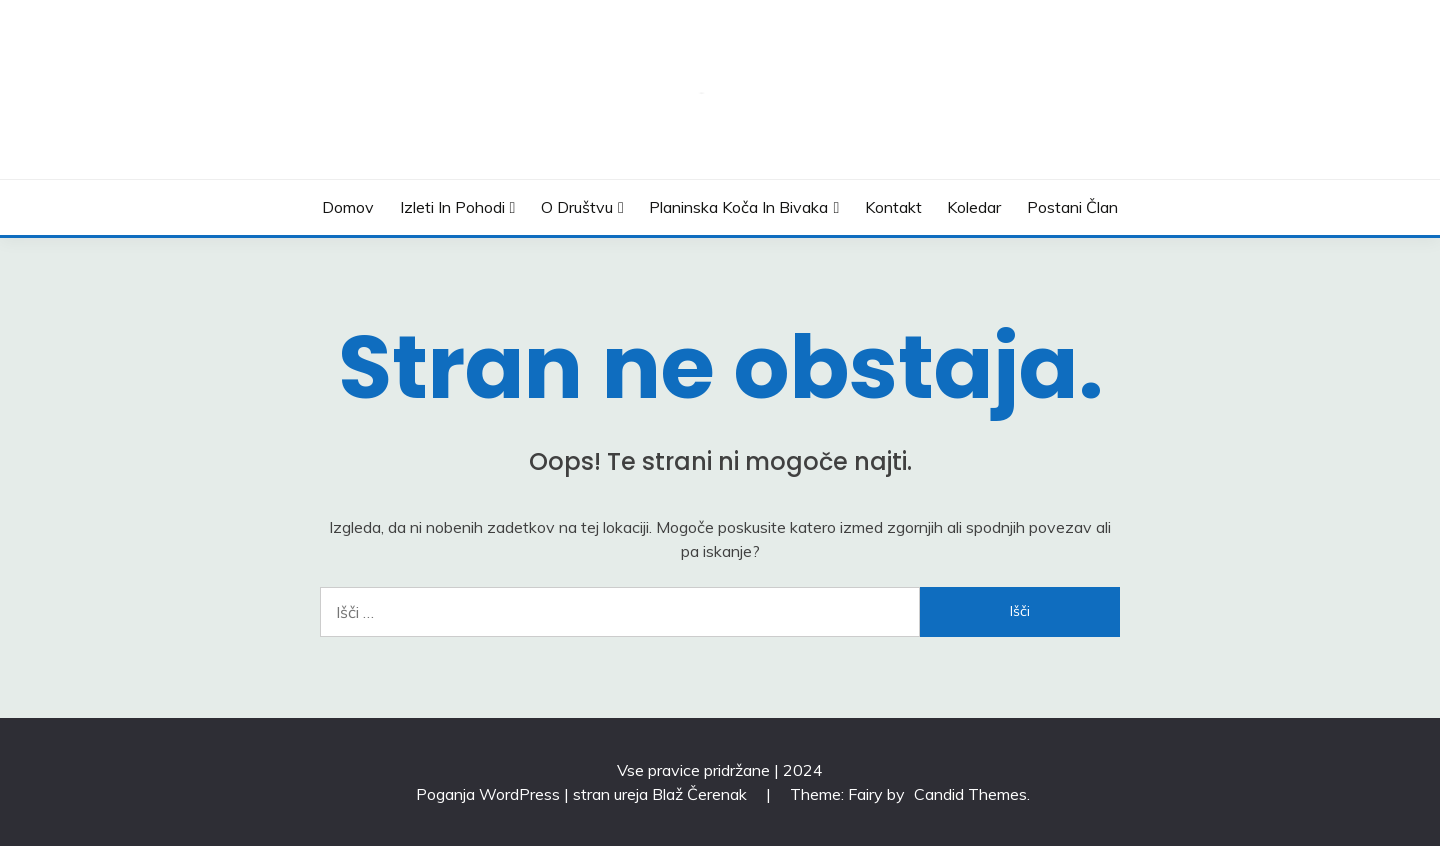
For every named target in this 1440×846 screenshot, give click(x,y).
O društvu (577, 207)
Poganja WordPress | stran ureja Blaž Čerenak (583, 794)
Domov (348, 207)
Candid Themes (970, 794)
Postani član (1072, 207)
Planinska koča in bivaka (738, 207)
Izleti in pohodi (452, 207)
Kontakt (893, 207)
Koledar (974, 207)
